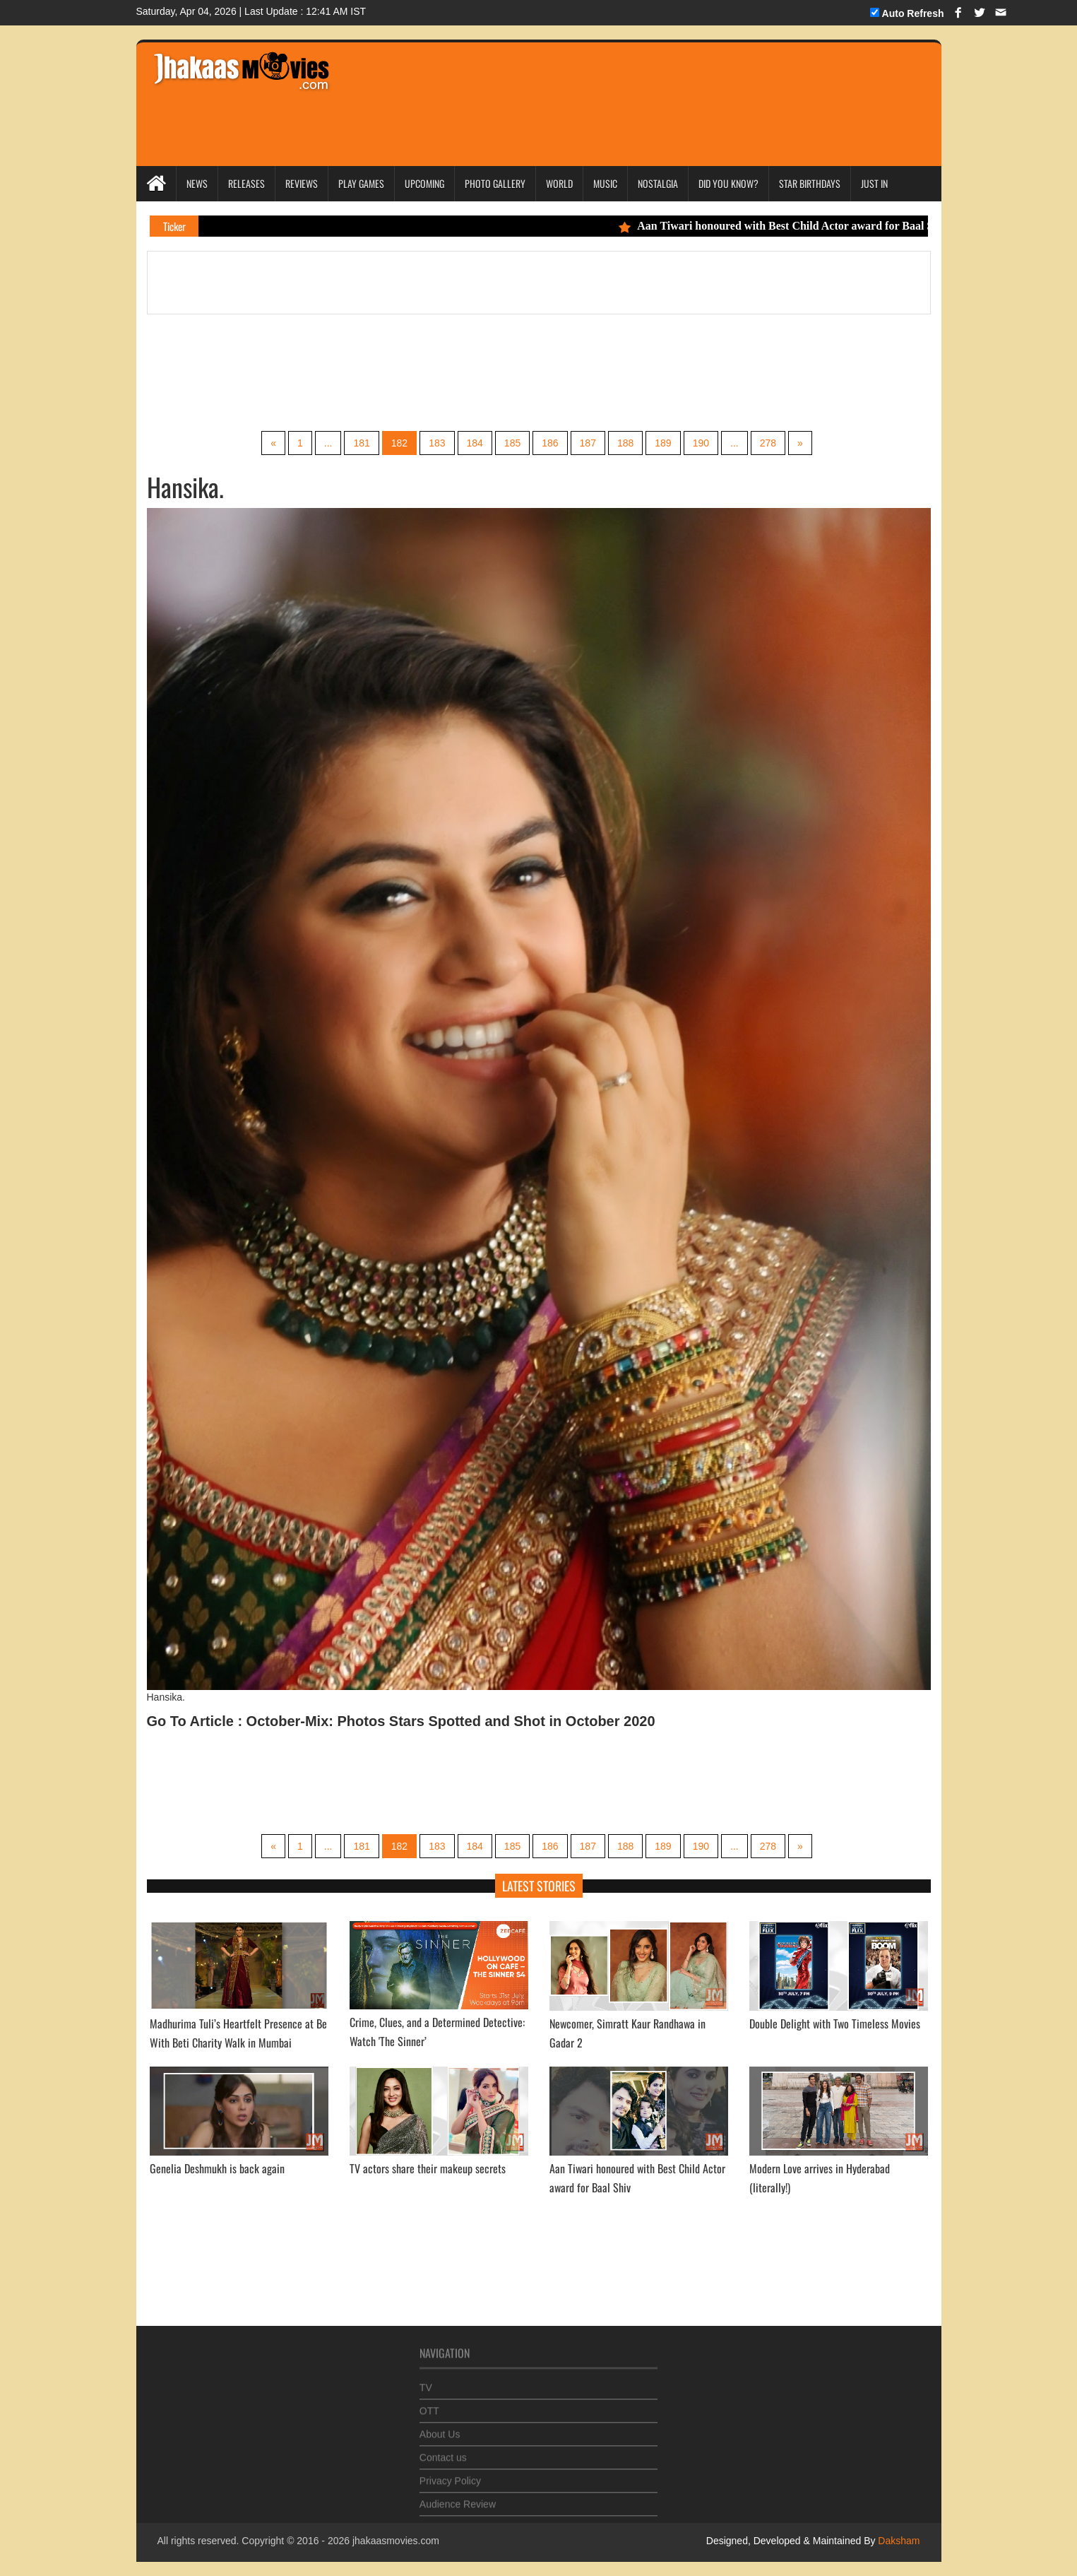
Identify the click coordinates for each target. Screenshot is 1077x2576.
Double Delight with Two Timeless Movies (834, 2023)
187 (588, 443)
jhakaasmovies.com (395, 2540)
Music (605, 183)
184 (475, 443)
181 (361, 443)
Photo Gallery (495, 183)
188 (625, 443)
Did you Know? (728, 183)
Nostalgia (658, 183)
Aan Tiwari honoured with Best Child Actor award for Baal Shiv (794, 226)
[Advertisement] (610, 84)
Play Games (361, 183)
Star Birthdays (809, 183)
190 (701, 443)
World (559, 183)
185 (512, 443)
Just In (874, 183)
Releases (246, 183)
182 (399, 443)
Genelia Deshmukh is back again (217, 2168)
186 (550, 443)
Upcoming (424, 183)
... (328, 443)
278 (768, 443)
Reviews (301, 183)
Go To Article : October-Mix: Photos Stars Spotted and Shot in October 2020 (401, 1721)
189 (663, 443)
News (197, 183)
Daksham (897, 2540)
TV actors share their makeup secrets (428, 2168)
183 (437, 443)
